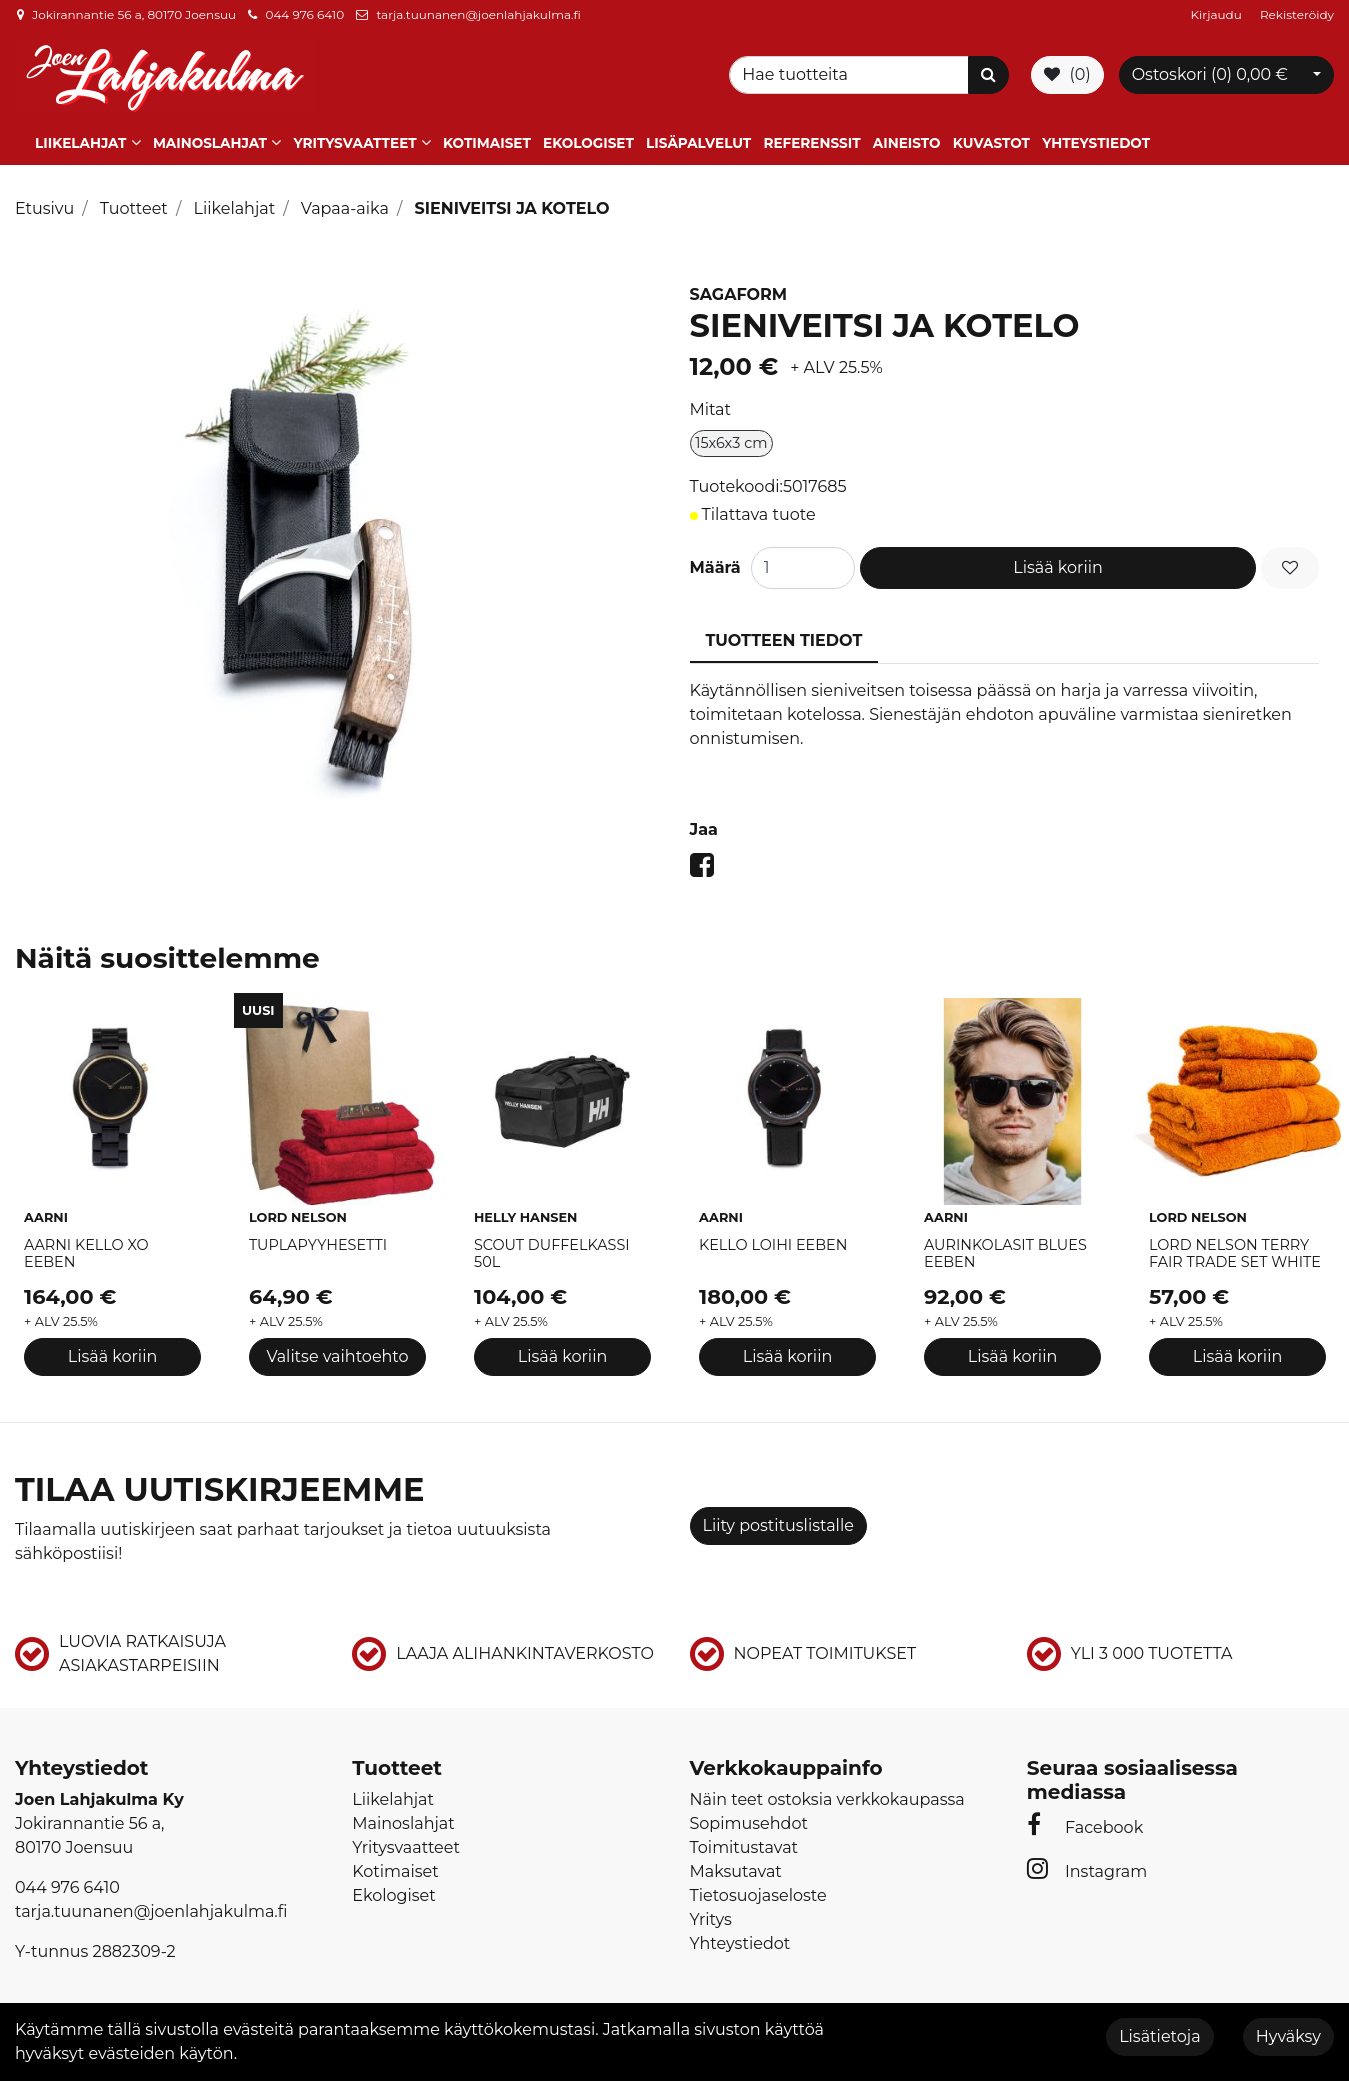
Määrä (715, 567)
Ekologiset (588, 143)
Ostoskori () (1210, 74)
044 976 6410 (304, 14)
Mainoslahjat (210, 143)
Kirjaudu (1218, 14)
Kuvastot (991, 143)
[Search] (852, 75)
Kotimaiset (487, 143)
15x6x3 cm (731, 443)
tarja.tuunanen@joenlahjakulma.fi (478, 14)
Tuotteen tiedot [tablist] (784, 640)
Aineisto (907, 143)
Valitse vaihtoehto (337, 1356)
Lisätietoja (1159, 2036)
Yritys (711, 1919)
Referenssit (811, 143)
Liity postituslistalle (778, 1525)
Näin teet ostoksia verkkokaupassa (827, 1799)
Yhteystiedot (1096, 143)
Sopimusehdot (749, 1823)
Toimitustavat (744, 1847)
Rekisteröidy (1297, 14)
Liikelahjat (80, 143)
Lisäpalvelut (698, 143)
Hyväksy (1288, 2036)
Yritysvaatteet (354, 143)
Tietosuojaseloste (758, 1895)
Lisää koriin (1058, 567)
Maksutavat (736, 1871)
